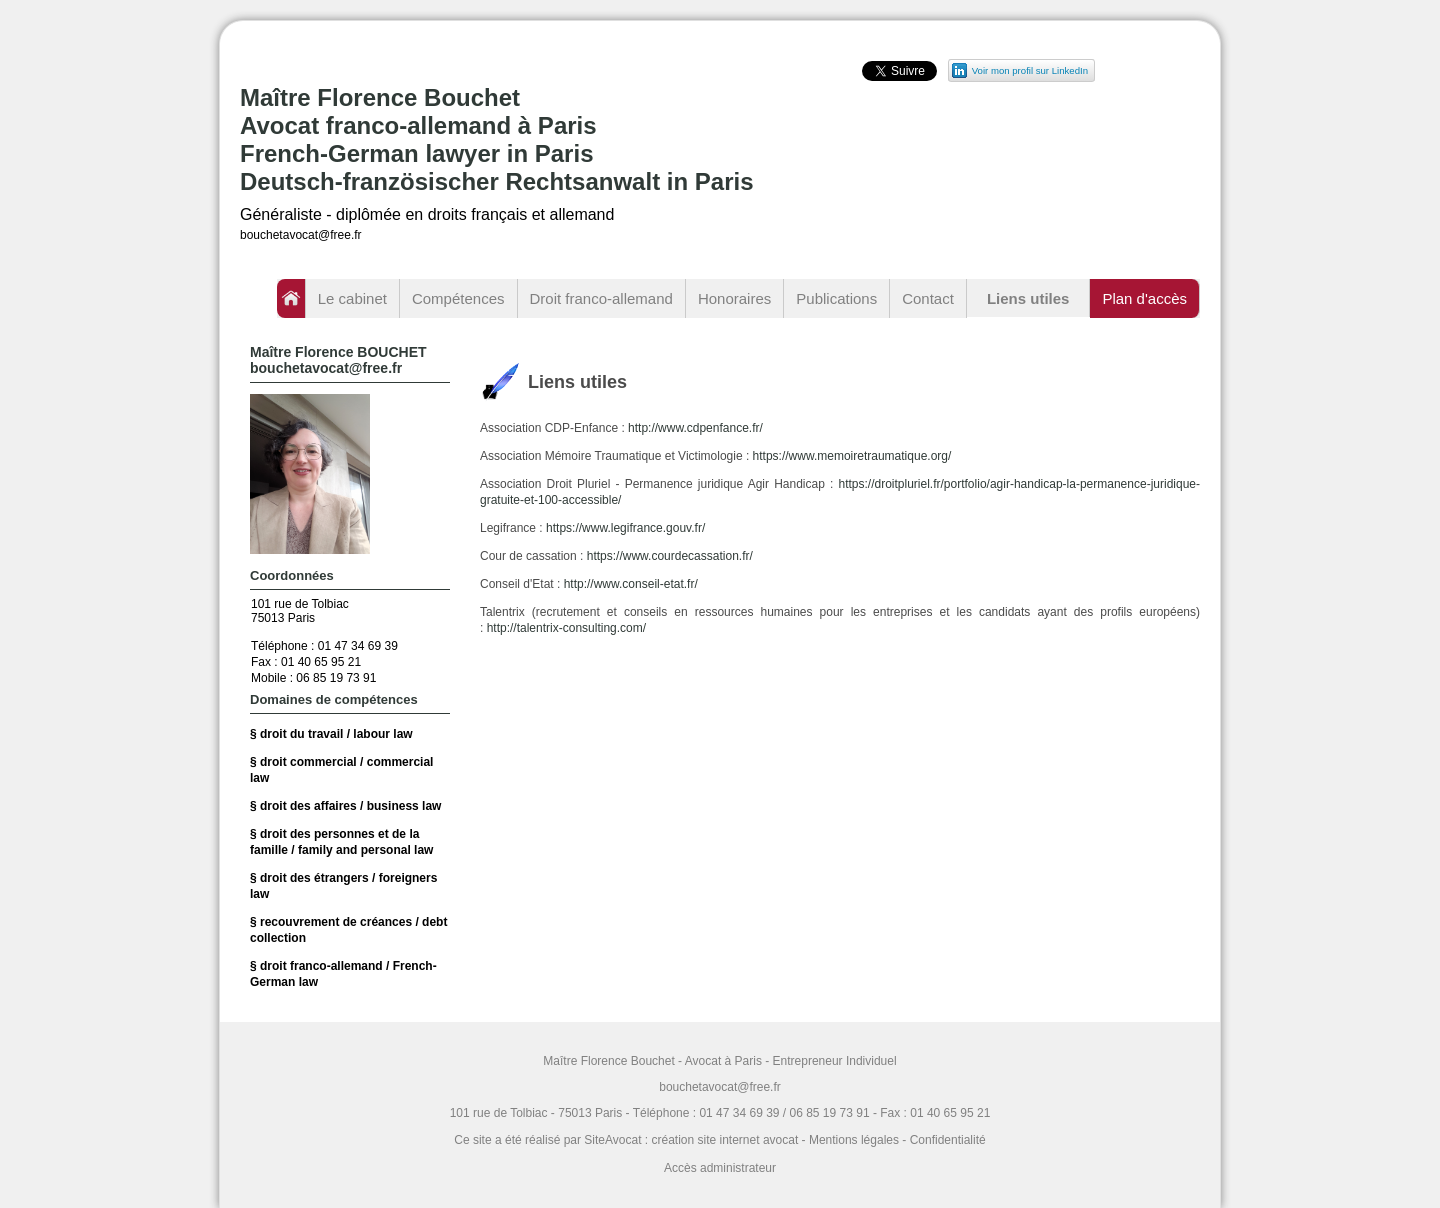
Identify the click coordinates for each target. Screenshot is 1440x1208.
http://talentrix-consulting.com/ (566, 628)
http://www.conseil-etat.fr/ (631, 584)
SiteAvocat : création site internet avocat (691, 1140)
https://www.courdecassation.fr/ (670, 556)
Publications (836, 298)
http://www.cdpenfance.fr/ (695, 428)
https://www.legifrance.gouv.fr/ (625, 528)
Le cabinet (352, 298)
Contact (928, 298)
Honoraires (734, 298)
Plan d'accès (1144, 298)
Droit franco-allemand (601, 298)
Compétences (458, 298)
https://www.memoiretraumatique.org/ (852, 456)
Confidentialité (948, 1140)
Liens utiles (1028, 298)
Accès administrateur (720, 1168)
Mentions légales (854, 1140)
